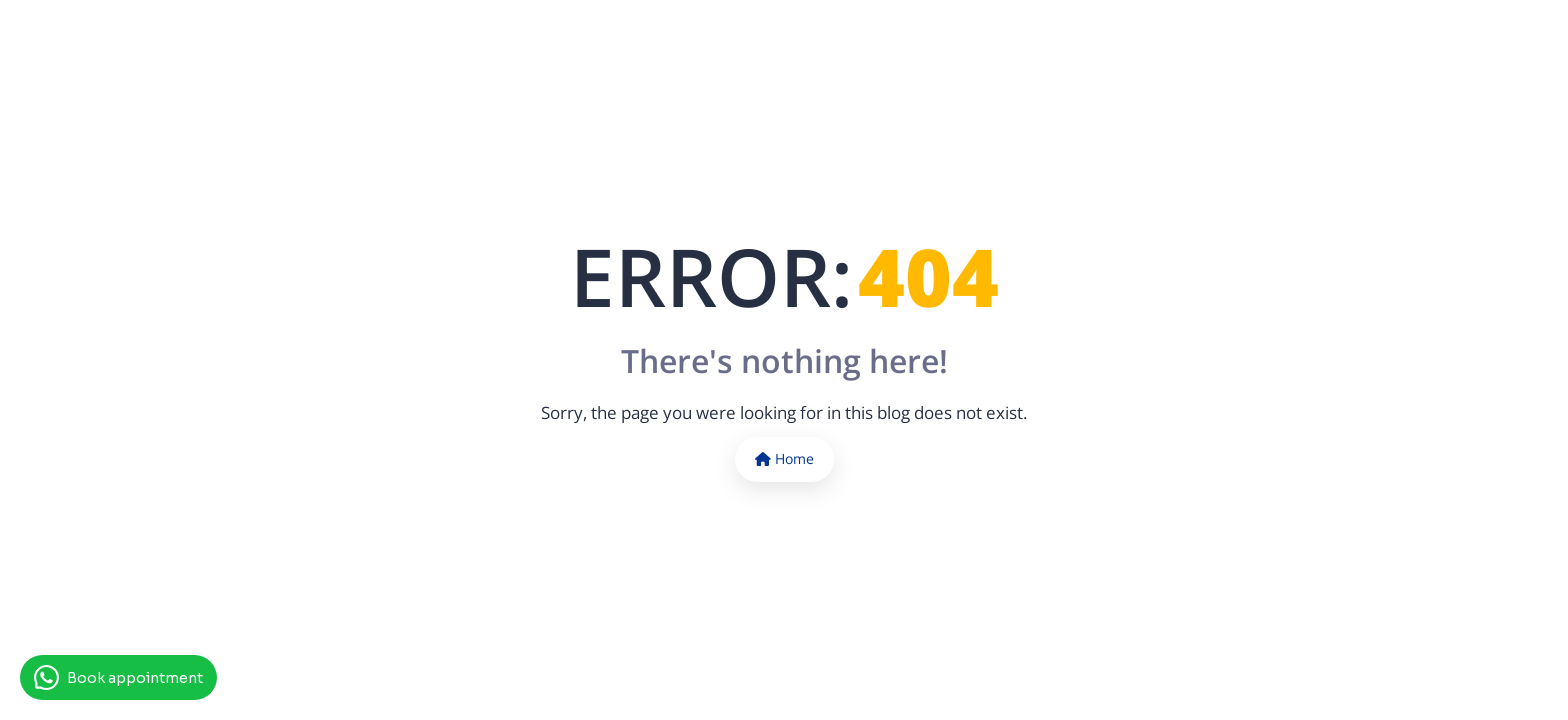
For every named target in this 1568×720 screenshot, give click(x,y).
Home (784, 458)
